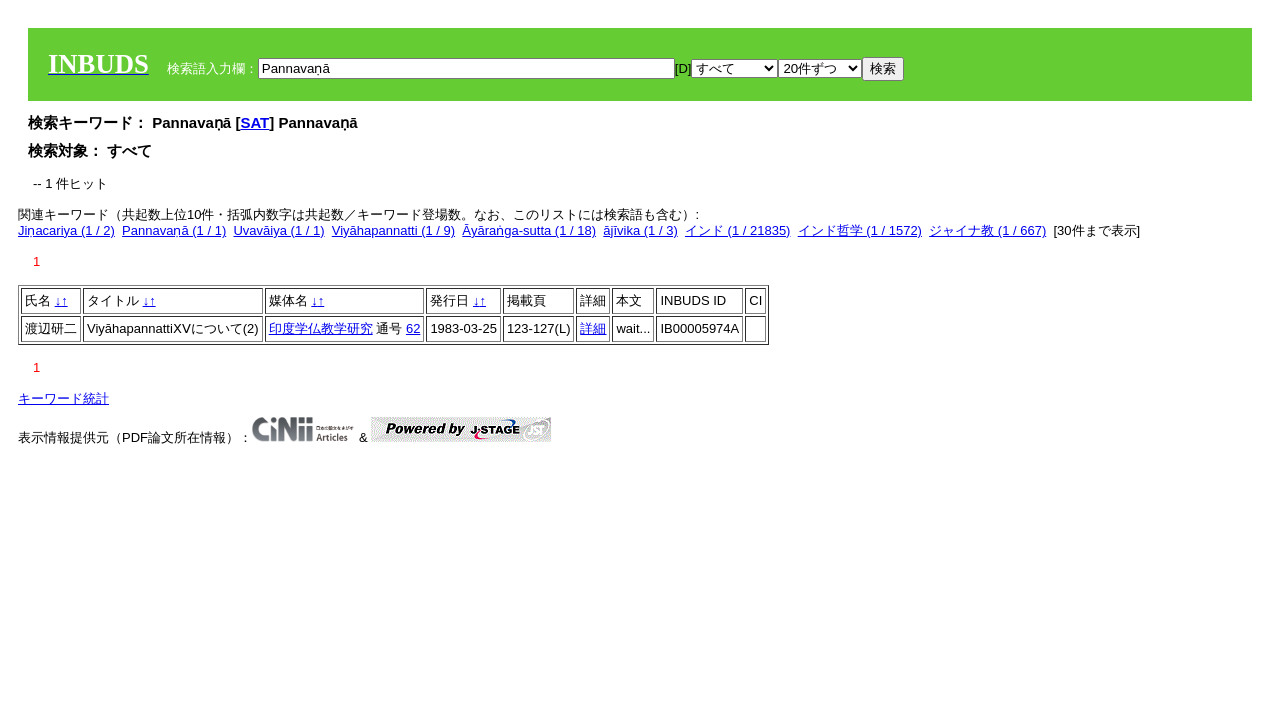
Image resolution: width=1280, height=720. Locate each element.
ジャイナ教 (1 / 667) (987, 230)
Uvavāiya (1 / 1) (278, 230)
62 (413, 328)
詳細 (593, 328)
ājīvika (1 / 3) (640, 230)
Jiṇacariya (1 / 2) (66, 230)
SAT (254, 122)
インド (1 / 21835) (738, 230)
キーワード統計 (63, 398)
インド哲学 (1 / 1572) (860, 230)
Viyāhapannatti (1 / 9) (393, 230)
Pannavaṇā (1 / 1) (174, 230)
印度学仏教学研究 (321, 328)
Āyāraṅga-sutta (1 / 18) (529, 230)
